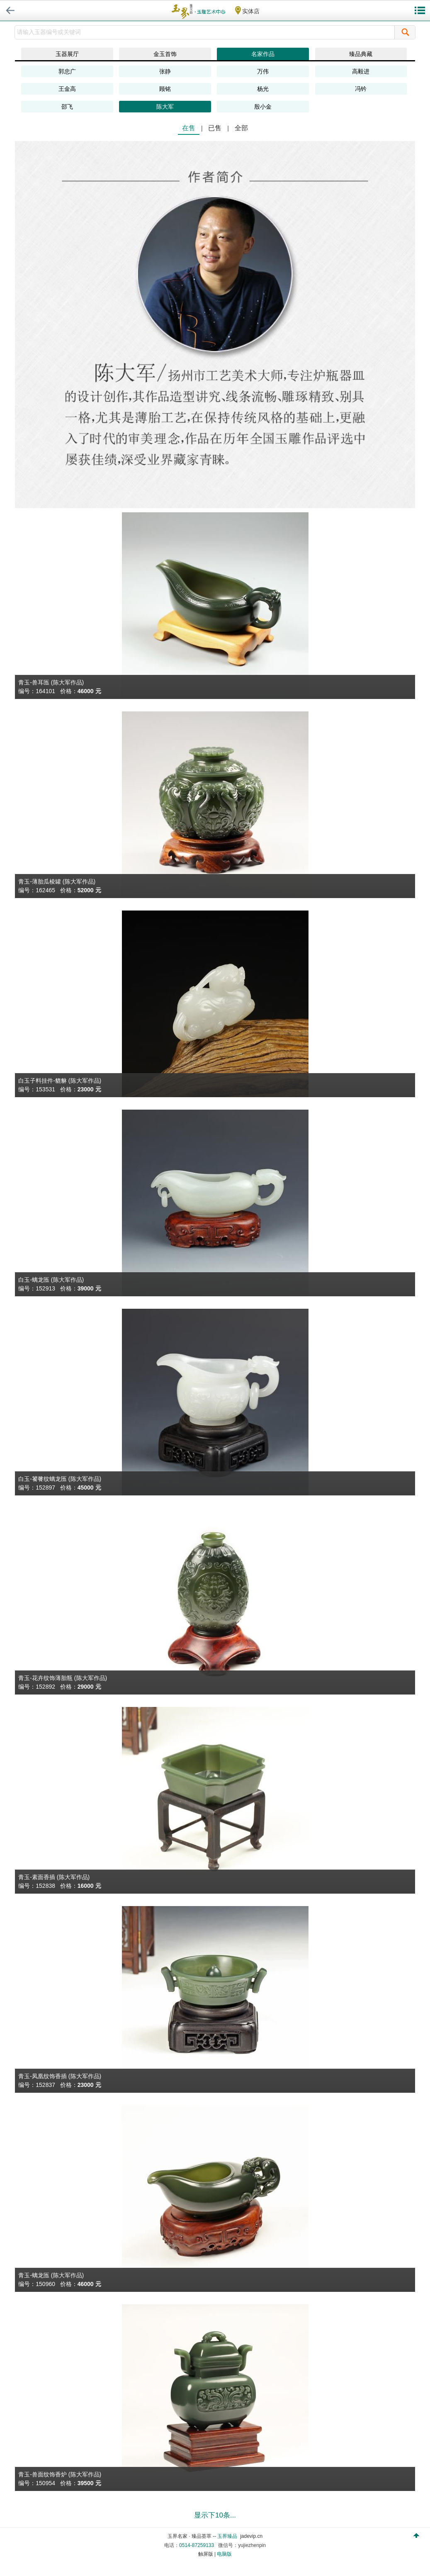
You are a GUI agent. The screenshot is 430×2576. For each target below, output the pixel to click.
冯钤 (361, 88)
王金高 (67, 88)
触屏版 (205, 2554)
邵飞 (67, 106)
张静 (165, 71)
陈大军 (165, 106)
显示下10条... (215, 2515)
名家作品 (263, 54)
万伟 (263, 71)
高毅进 (360, 71)
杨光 (263, 88)
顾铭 (165, 88)
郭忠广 (67, 71)
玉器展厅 (67, 54)
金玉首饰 (165, 54)
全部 (241, 127)
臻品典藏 (360, 54)
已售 (214, 127)
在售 (188, 127)
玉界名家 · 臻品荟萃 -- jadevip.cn (215, 2536)
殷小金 (263, 106)
